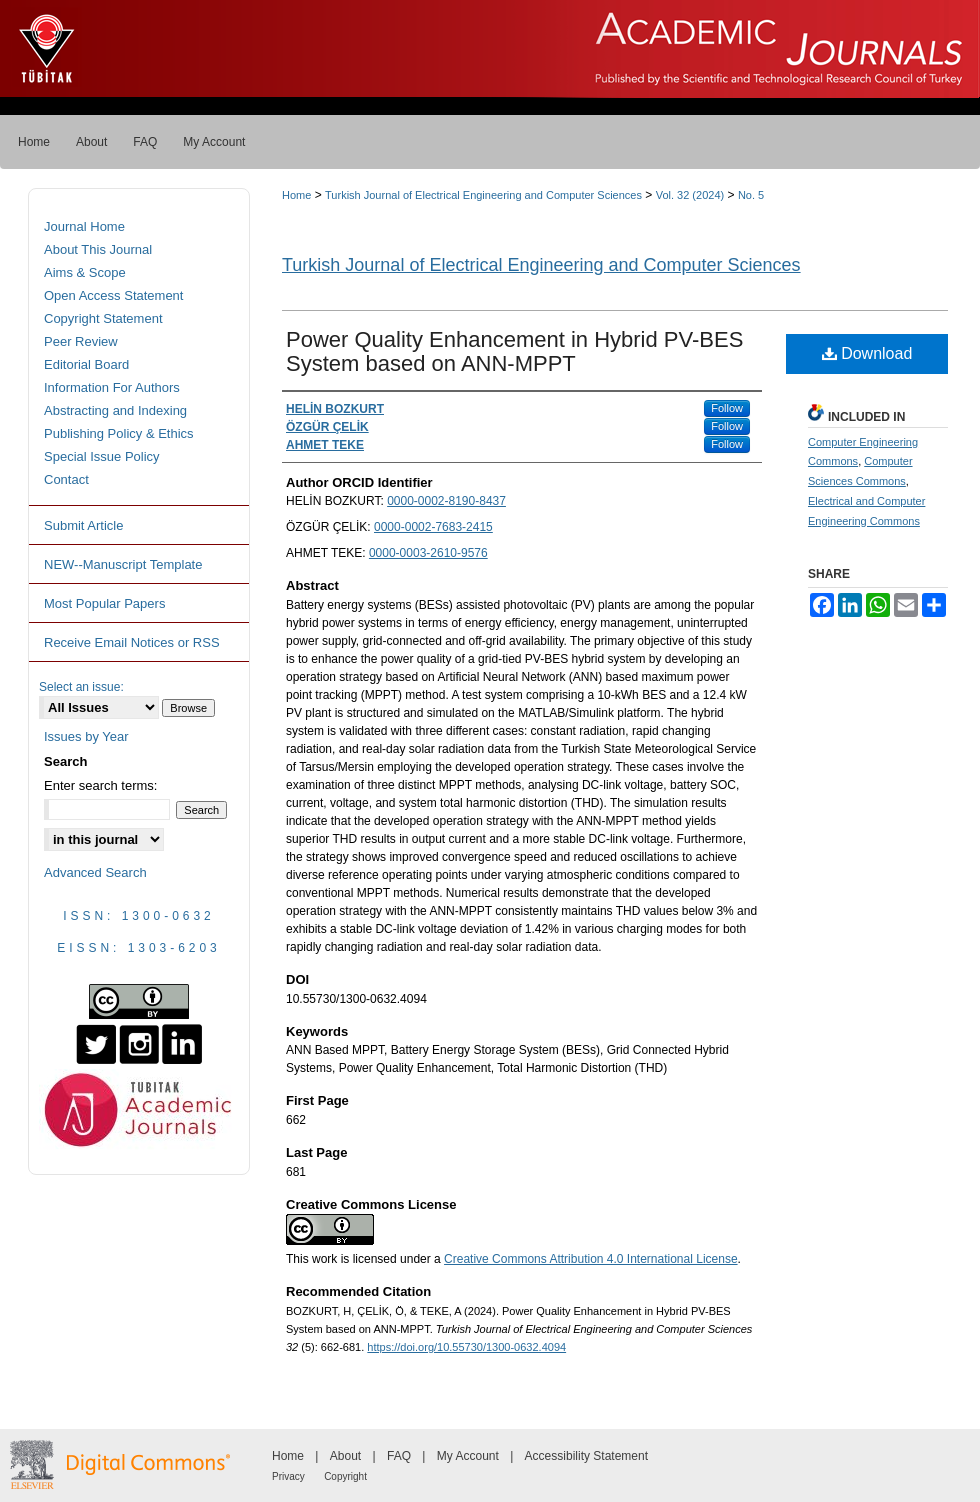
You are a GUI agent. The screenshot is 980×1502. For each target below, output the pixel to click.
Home (296, 195)
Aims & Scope (85, 272)
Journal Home (84, 226)
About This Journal (98, 249)
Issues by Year (86, 736)
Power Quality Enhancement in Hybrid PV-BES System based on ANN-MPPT (514, 351)
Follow (727, 408)
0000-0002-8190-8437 (446, 501)
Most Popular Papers (104, 603)
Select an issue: (81, 687)
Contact (66, 479)
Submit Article (83, 525)
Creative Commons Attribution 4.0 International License (591, 1259)
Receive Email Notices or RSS (132, 642)
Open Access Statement (113, 295)
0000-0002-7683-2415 (433, 527)
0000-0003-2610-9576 (428, 553)
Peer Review (81, 341)
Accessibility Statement (586, 1456)
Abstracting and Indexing (115, 410)
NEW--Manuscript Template (123, 564)
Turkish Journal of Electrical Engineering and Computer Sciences (483, 195)
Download (867, 353)
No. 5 (751, 195)
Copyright (345, 1476)
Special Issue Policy (102, 456)
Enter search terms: (100, 785)
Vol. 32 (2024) (690, 195)
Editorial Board (86, 364)
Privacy (288, 1476)
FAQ (399, 1456)
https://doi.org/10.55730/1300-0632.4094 (466, 1347)
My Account (468, 1456)
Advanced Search (95, 872)
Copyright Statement (103, 318)
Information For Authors (112, 387)
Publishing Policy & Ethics (119, 433)
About (345, 1456)
